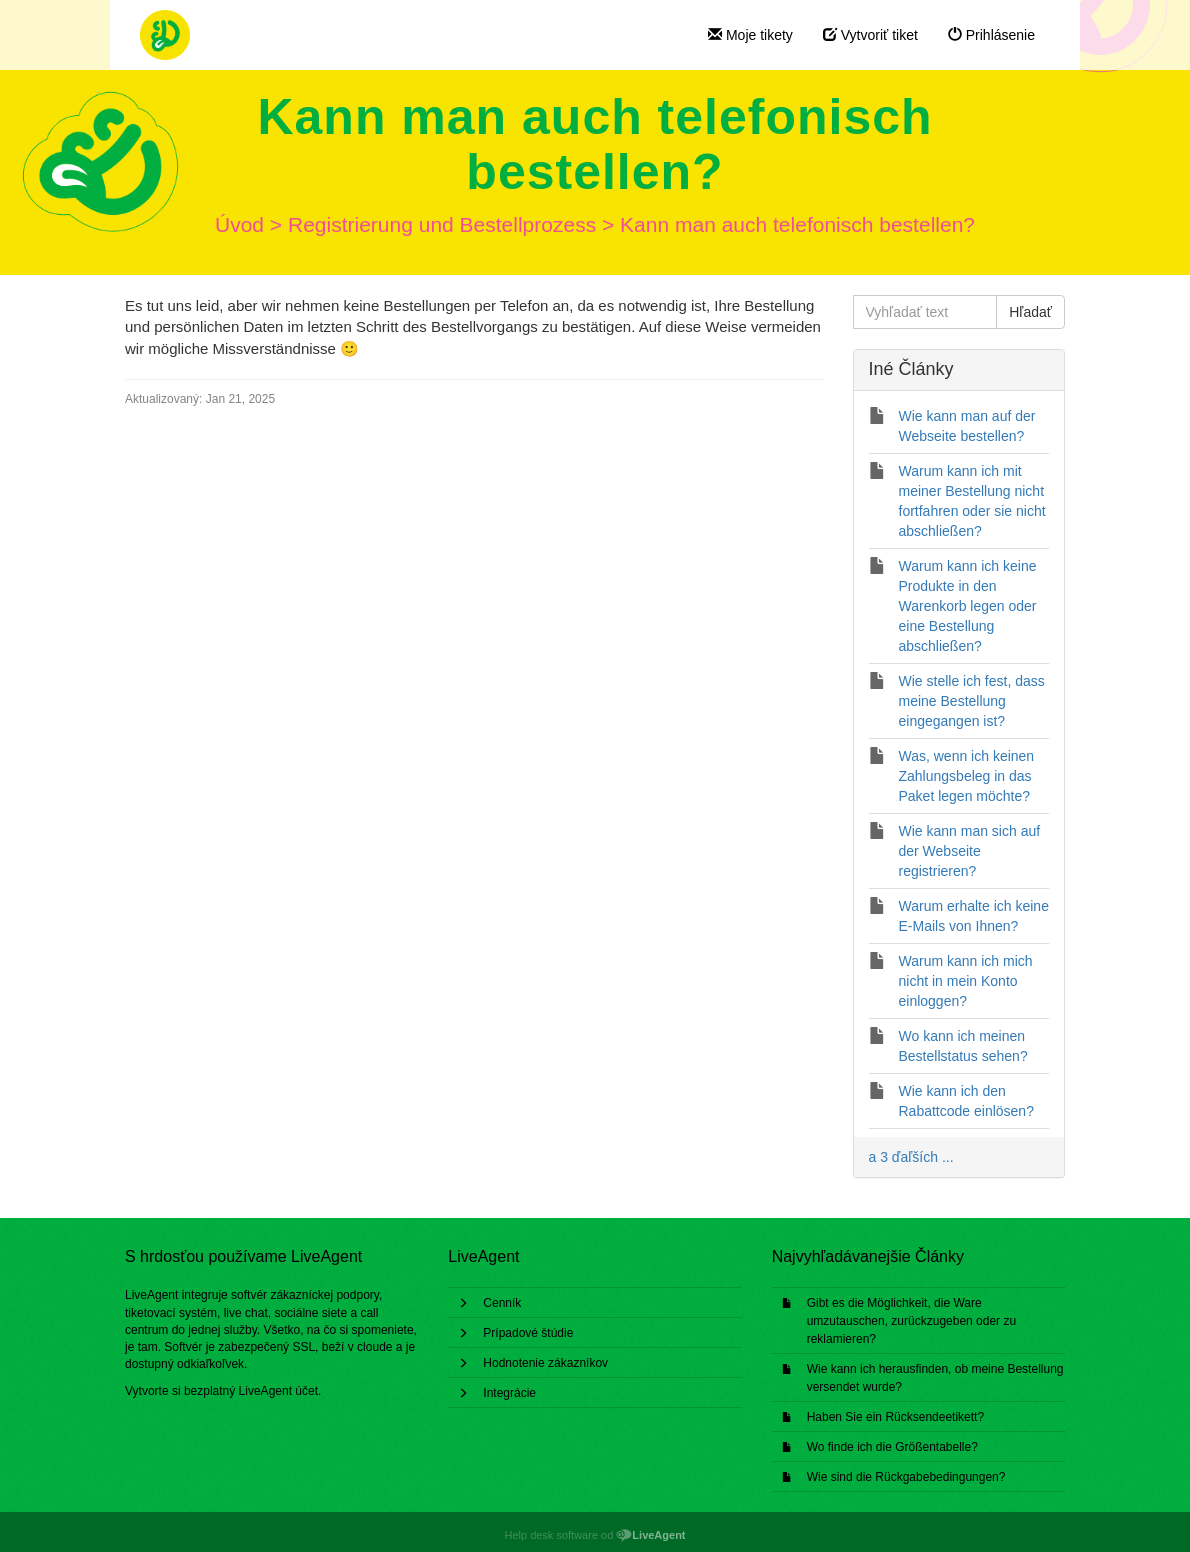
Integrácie (509, 1393)
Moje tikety (750, 35)
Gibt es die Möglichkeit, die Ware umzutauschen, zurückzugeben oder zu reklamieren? (911, 1321)
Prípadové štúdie (528, 1333)
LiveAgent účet (278, 1391)
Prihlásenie (991, 35)
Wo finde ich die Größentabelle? (892, 1447)
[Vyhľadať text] (925, 312)
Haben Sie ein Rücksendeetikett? (895, 1417)
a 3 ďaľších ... (911, 1157)
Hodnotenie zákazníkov (545, 1363)
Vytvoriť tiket (870, 35)
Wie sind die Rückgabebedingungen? (906, 1477)
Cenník (502, 1303)
